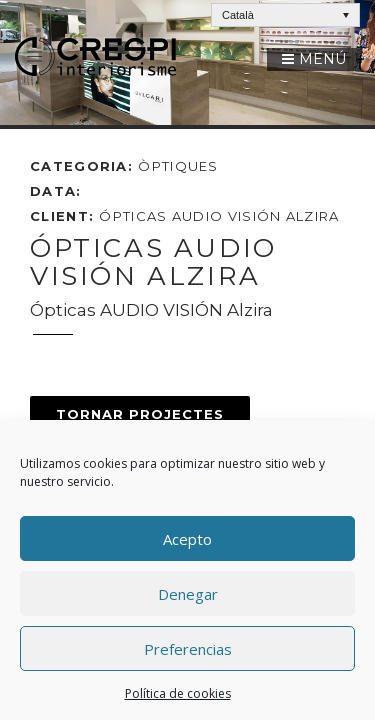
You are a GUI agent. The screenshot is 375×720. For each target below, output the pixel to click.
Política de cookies (178, 693)
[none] (285, 15)
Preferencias (188, 649)
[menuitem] (285, 15)
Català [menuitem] (238, 15)
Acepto (187, 539)
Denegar (188, 594)
